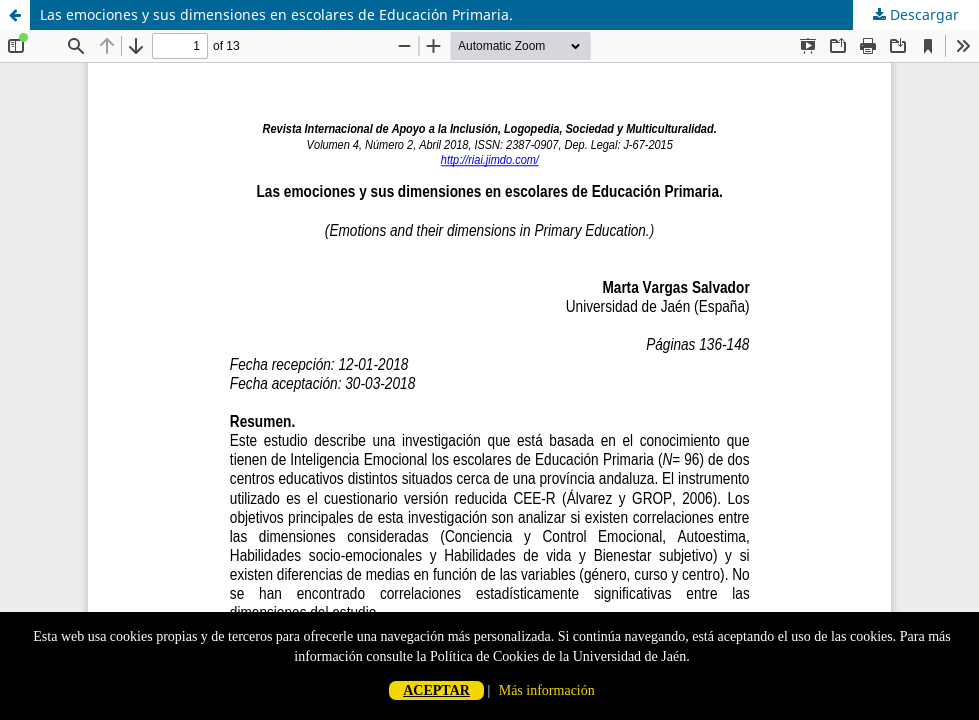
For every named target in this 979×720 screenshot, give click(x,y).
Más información (547, 690)
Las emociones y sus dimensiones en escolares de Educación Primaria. (276, 14)
